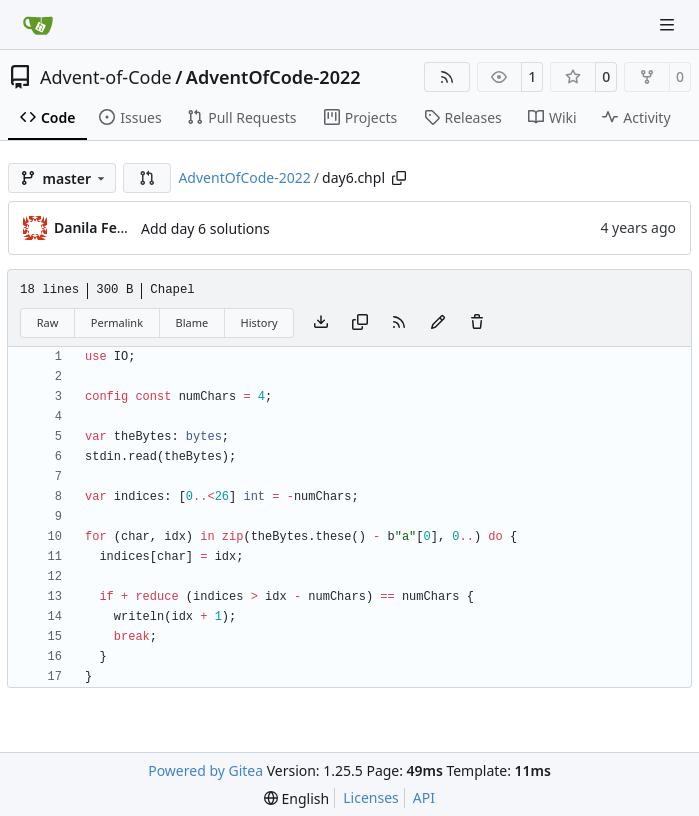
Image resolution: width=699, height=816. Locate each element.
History (259, 322)
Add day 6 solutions (205, 228)
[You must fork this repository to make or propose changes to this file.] (438, 323)
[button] (147, 178)
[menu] (296, 798)
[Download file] (321, 323)
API (424, 797)
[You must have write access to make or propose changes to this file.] (477, 323)
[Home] (38, 25)
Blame (191, 322)
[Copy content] (360, 323)
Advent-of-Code (106, 77)
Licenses (371, 797)
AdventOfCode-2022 (273, 77)
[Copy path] (399, 178)
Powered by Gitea (205, 770)
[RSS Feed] (447, 77)
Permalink (117, 322)
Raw (48, 322)
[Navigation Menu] (669, 24)
